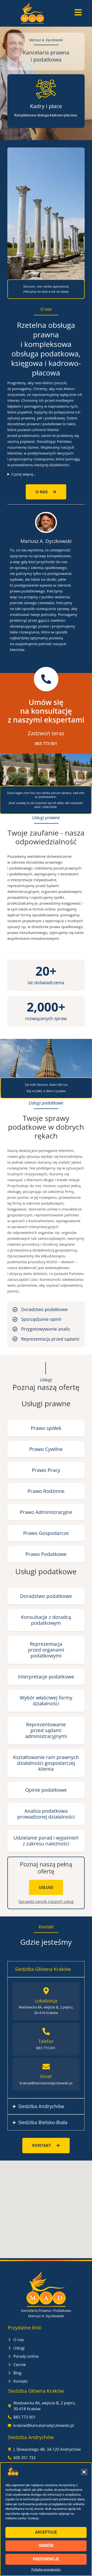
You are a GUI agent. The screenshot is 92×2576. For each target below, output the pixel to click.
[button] (84, 2472)
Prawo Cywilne (46, 1449)
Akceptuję (46, 2532)
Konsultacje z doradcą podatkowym (46, 1620)
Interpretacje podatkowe (46, 1676)
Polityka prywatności (46, 2569)
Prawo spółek (46, 1428)
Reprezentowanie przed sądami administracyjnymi (46, 1730)
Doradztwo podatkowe (46, 1596)
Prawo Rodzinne (46, 1491)
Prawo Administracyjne (46, 1512)
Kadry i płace (46, 106)
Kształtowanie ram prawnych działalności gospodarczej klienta (46, 1763)
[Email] (46, 2066)
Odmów (46, 2545)
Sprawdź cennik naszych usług (45, 1901)
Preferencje (46, 2559)
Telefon (46, 2041)
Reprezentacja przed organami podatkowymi (46, 1650)
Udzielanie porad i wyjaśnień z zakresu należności (46, 1840)
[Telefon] (46, 2031)
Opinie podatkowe (46, 1790)
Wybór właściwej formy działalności (46, 1700)
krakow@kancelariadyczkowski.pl (46, 2083)
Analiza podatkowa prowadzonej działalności (46, 1814)
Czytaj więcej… (23, 474)
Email (46, 2076)
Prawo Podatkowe (46, 1554)
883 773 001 (46, 743)
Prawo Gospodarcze (46, 1533)
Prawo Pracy (46, 1470)
